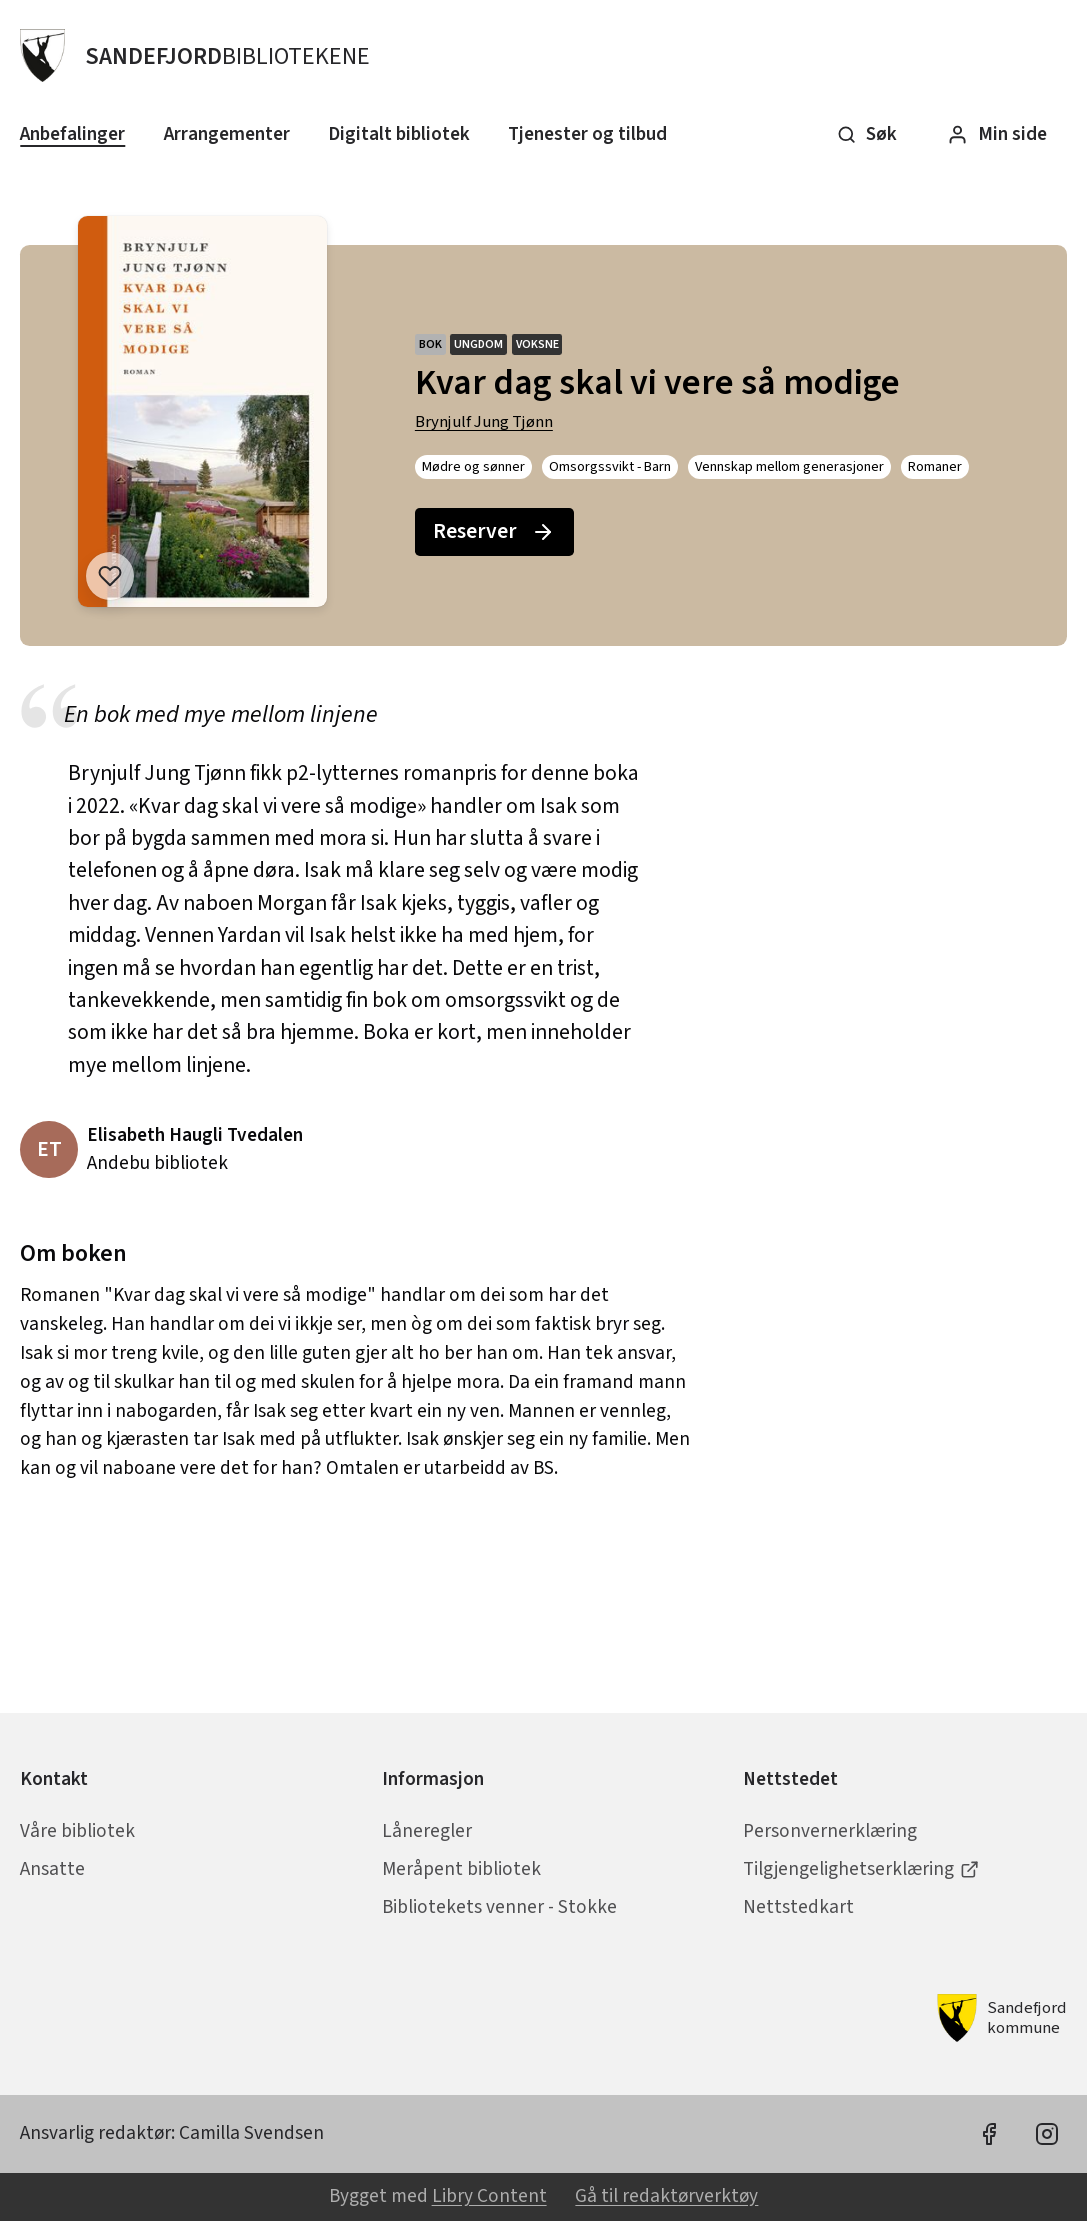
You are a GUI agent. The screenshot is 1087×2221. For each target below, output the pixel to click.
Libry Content (489, 2196)
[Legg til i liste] (110, 576)
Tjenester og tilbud (587, 134)
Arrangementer (227, 134)
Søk (867, 134)
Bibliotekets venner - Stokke (499, 1907)
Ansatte (52, 1869)
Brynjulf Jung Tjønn (484, 422)
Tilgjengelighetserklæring (861, 1869)
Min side (997, 134)
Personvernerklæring (830, 1831)
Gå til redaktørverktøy (666, 2196)
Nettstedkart (798, 1907)
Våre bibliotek (77, 1831)
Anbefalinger (72, 134)
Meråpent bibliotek (461, 1869)
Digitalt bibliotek (399, 134)
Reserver (494, 531)
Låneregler (427, 1831)
